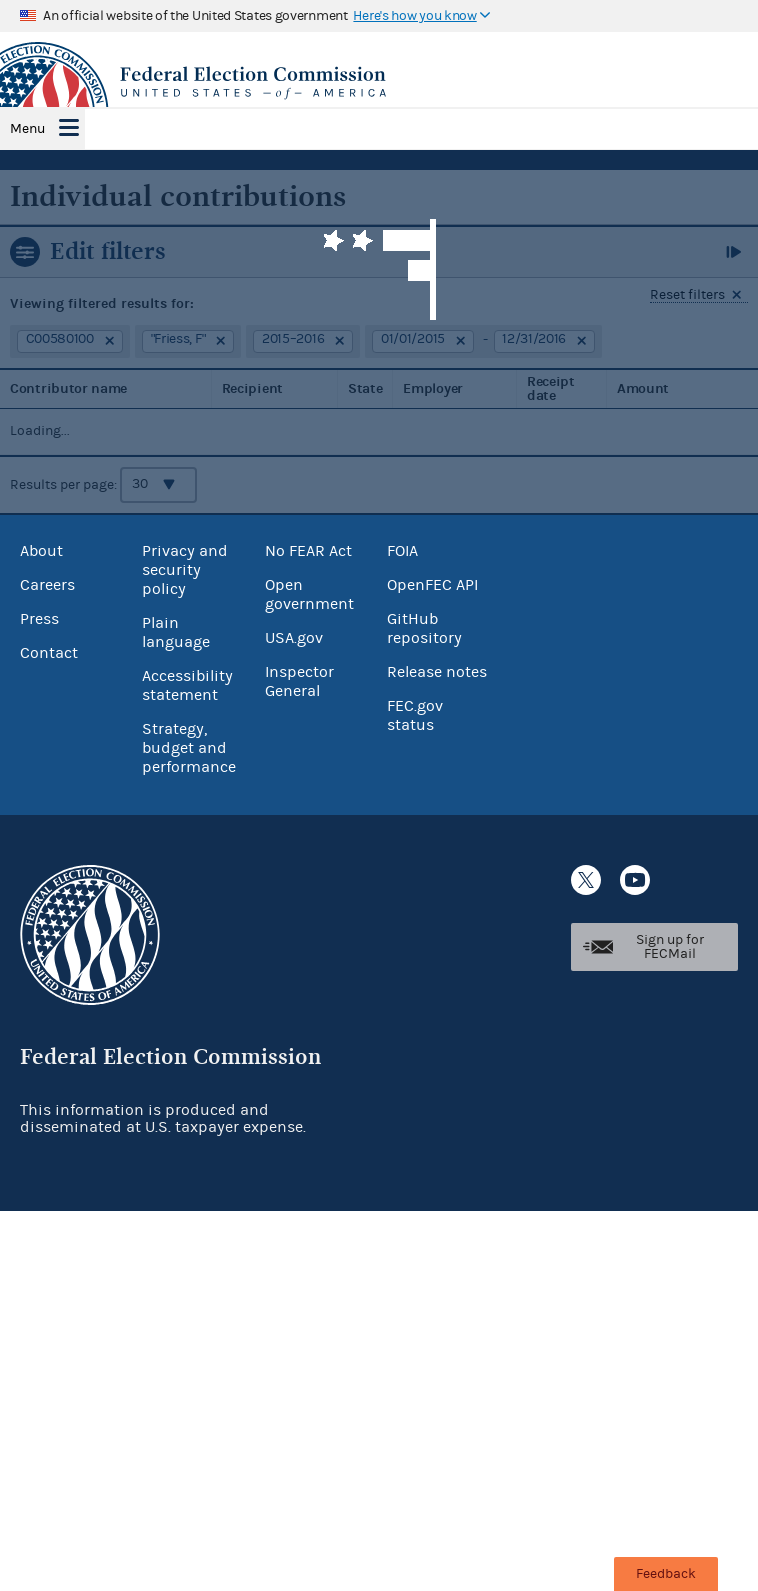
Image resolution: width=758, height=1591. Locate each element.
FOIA (402, 551)
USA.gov (294, 638)
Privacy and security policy (185, 570)
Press (39, 619)
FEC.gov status (415, 715)
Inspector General (299, 681)
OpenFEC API (432, 585)
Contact (49, 653)
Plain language (176, 632)
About (41, 551)
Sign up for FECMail (670, 947)
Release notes (437, 672)
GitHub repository (424, 628)
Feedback (666, 1574)
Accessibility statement (187, 685)
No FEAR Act (308, 551)
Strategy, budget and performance (189, 748)
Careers (47, 585)
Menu (27, 129)
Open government (309, 594)
